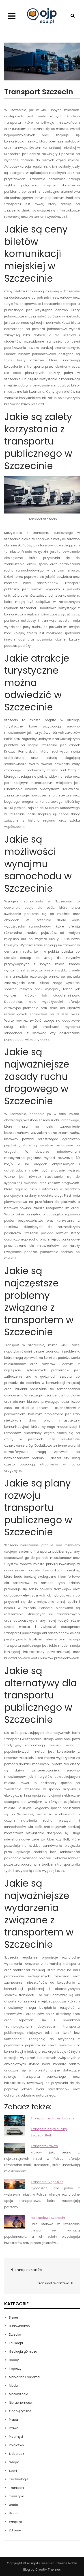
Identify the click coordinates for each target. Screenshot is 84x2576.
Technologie (18, 2479)
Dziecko (15, 2334)
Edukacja (16, 2343)
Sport (13, 2470)
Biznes (14, 2317)
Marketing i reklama (24, 2377)
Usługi (13, 2513)
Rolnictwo (16, 2445)
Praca (13, 2419)
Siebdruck (16, 2453)
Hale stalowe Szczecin (48, 2218)
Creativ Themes (48, 2569)
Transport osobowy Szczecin (53, 2118)
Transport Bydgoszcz (47, 2182)
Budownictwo (19, 2326)
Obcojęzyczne (20, 2411)
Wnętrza (15, 2522)
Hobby (14, 2360)
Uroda (13, 2505)
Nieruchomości (20, 2402)
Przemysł (16, 2436)
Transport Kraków (44, 2146)
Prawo (13, 2428)
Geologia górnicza (23, 2351)
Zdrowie (15, 2530)
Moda (13, 2385)
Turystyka (16, 2496)
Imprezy (15, 2368)
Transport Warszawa (53, 2283)
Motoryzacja (18, 2394)
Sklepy (14, 2462)
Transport (16, 2487)
